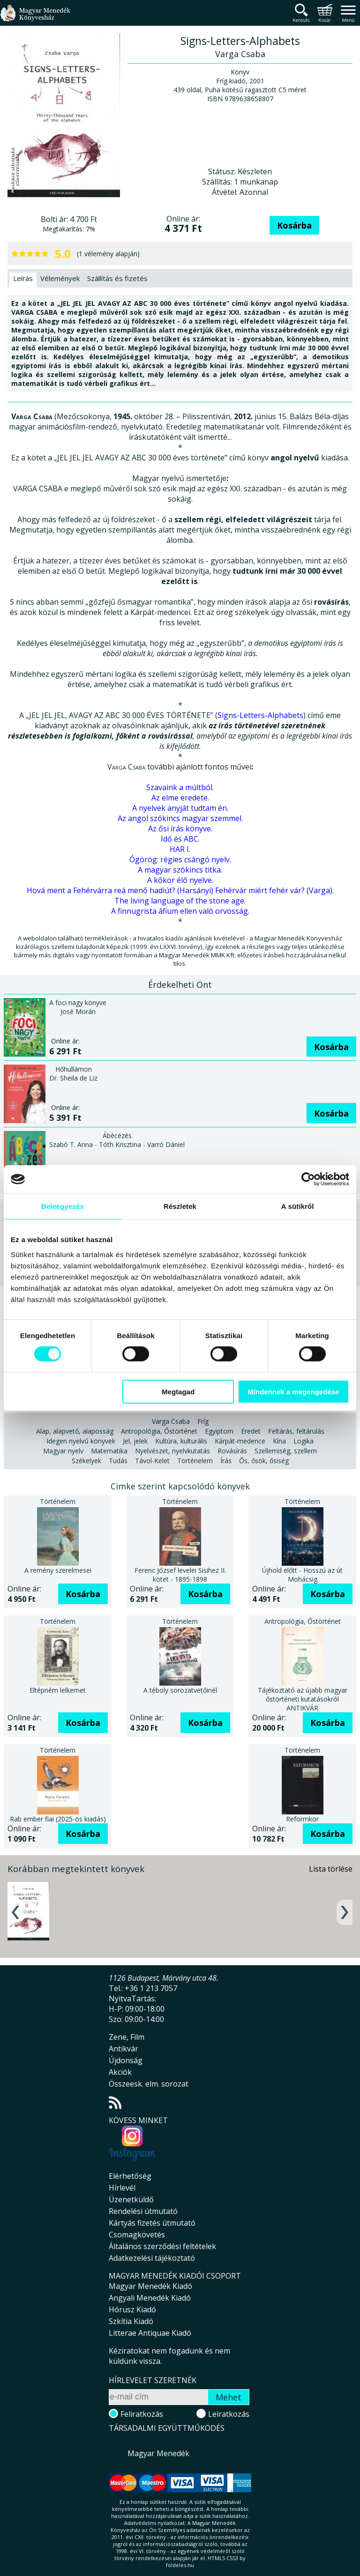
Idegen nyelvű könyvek (80, 1440)
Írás (226, 1460)
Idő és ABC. (180, 839)
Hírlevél (122, 2188)
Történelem (195, 1460)
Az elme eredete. (180, 797)
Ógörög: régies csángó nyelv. (180, 859)
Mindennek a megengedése (293, 1391)
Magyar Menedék (158, 2453)
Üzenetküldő (131, 2199)
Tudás (118, 1460)
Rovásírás (232, 1450)
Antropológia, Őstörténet (159, 1431)
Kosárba (294, 225)
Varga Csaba (171, 1421)
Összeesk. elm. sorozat (148, 2084)
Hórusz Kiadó (132, 2309)
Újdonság (125, 2060)
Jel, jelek (135, 1440)
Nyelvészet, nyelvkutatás (172, 1450)
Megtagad (178, 1391)
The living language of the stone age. (180, 901)
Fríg (203, 1421)
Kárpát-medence (240, 1440)
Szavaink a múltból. (180, 787)
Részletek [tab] (180, 1206)
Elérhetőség (130, 2176)
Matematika (109, 1450)
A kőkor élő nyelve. (180, 880)
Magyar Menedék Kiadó (150, 2286)
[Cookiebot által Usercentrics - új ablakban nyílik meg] (308, 1179)
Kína (279, 1440)
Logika (303, 1440)
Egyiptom (219, 1431)
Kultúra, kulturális (181, 1440)
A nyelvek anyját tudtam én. (180, 808)
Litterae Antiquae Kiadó (150, 2333)
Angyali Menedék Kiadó (150, 2298)
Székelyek (86, 1460)
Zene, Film (126, 2037)
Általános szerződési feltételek (162, 2246)
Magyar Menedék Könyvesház (35, 18)
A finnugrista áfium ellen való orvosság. (180, 911)
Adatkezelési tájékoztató (152, 2258)
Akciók (120, 2072)
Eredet (251, 1431)
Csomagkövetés (137, 2234)
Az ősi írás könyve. (180, 828)
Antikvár (123, 2048)
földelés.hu (180, 2565)
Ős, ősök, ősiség (264, 1460)
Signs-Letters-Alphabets (260, 715)
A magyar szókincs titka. (180, 870)
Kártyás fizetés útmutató (152, 2223)
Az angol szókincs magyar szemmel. (180, 818)
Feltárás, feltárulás (296, 1431)
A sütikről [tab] (297, 1206)
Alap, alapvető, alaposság (74, 1431)
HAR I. (180, 849)
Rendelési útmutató (143, 2211)
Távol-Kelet (152, 1460)
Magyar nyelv (63, 1450)
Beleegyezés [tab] (62, 1206)
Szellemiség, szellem (286, 1450)
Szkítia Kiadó (131, 2321)
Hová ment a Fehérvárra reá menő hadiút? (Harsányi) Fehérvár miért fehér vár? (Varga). (180, 890)
